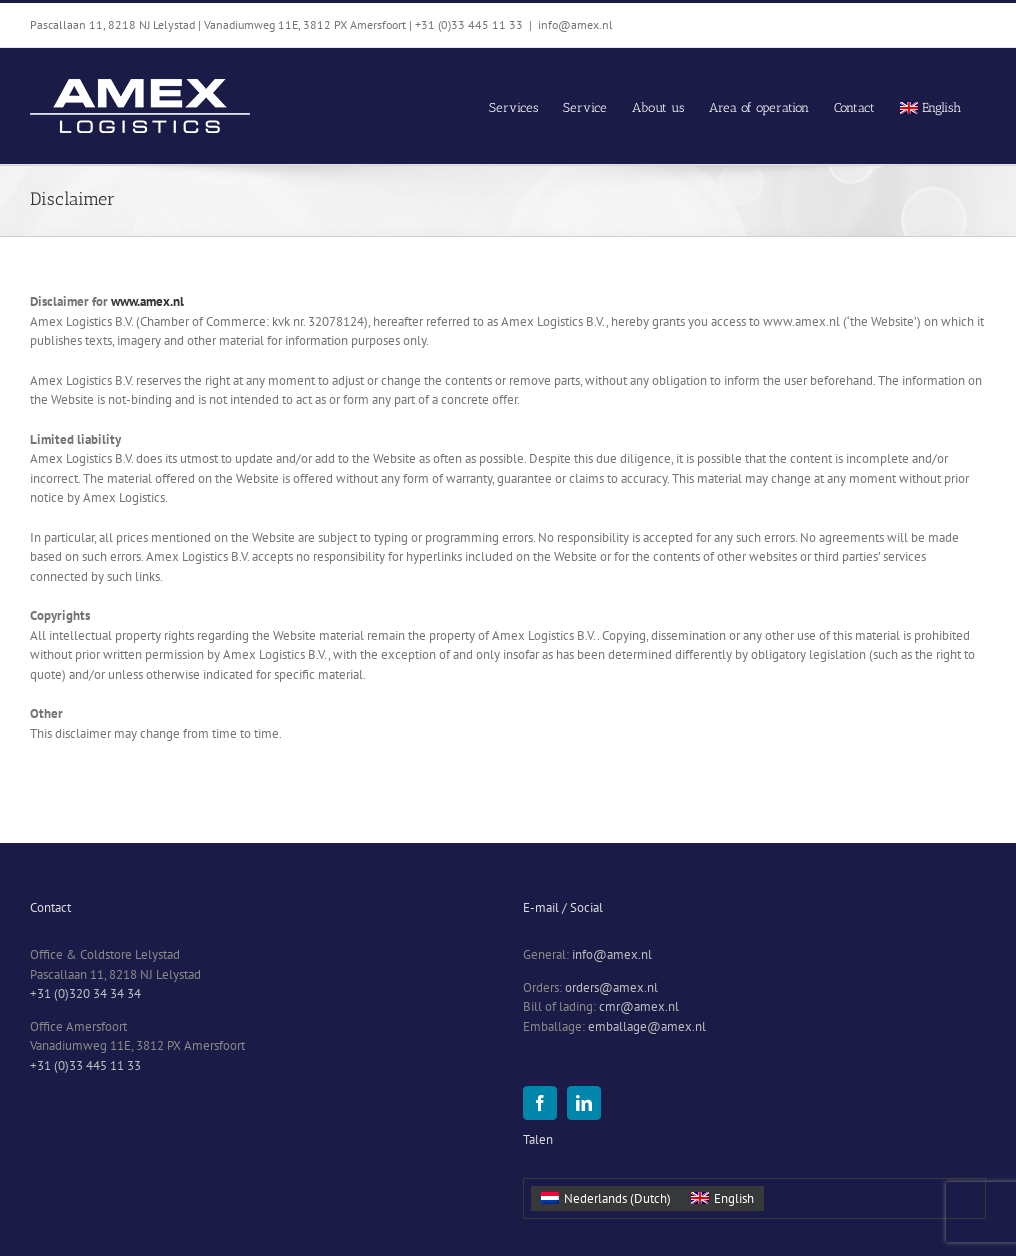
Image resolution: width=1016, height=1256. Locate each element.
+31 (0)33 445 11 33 (85, 1065)
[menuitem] (930, 106)
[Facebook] (540, 1103)
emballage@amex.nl (647, 1026)
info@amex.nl (575, 24)
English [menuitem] (734, 1198)
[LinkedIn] (584, 1103)
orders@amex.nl (611, 987)
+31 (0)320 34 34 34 (85, 993)
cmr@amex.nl (639, 1006)
